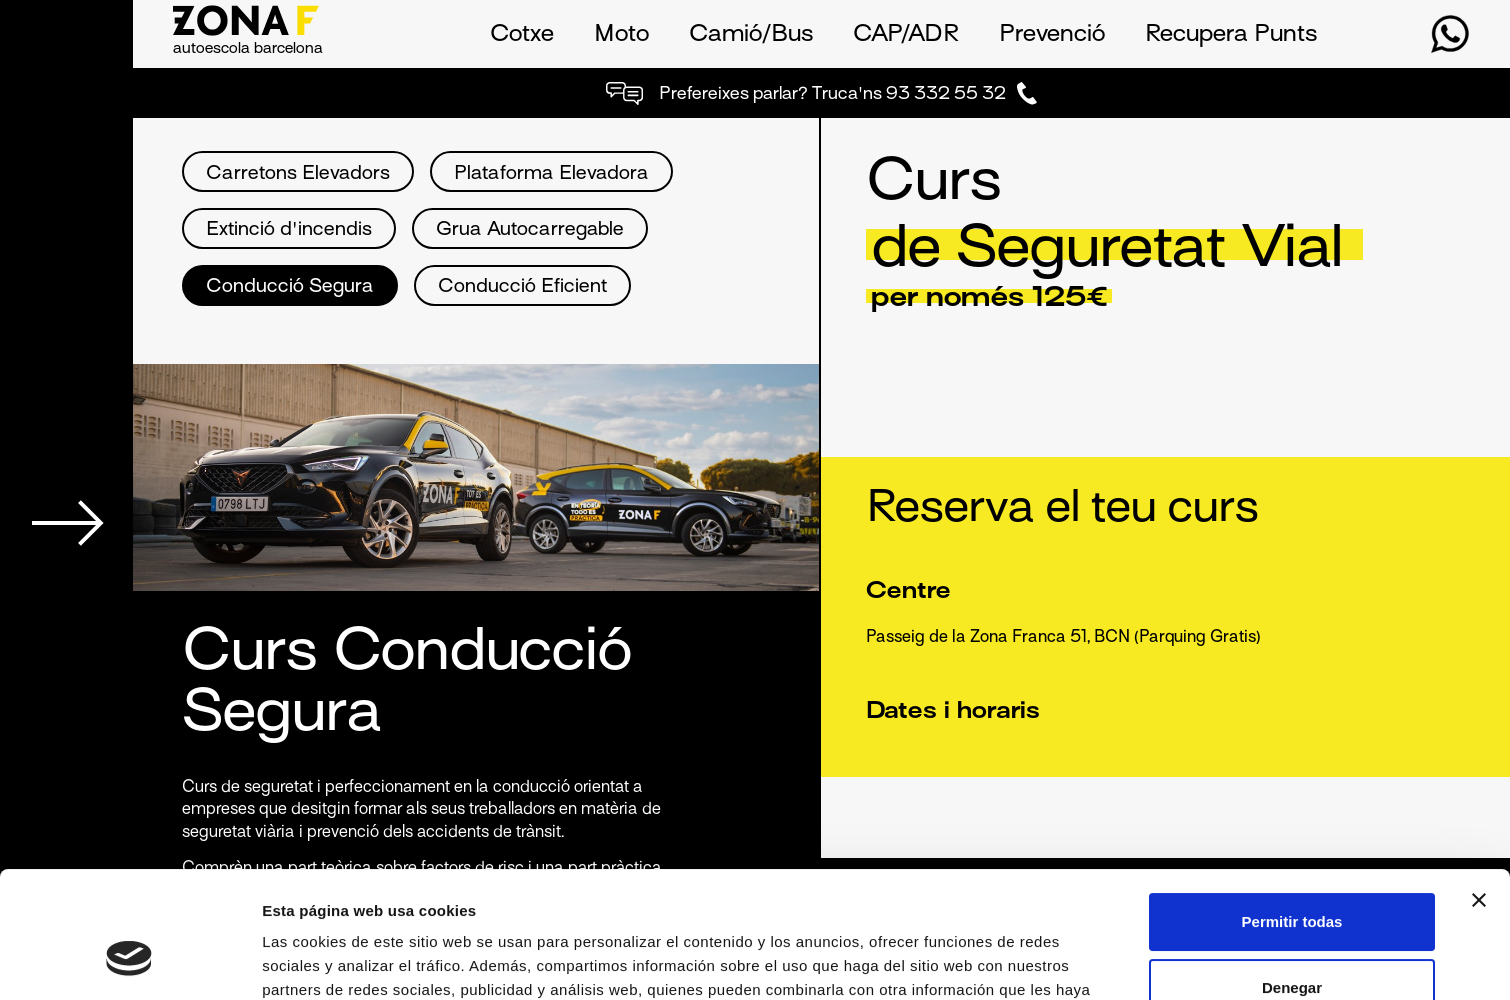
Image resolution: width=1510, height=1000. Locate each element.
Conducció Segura (290, 287)
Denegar (1292, 878)
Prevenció (1052, 35)
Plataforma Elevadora (551, 174)
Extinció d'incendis (289, 230)
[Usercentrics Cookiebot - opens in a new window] (129, 961)
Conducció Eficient (522, 287)
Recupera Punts (1231, 35)
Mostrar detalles (320, 960)
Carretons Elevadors (298, 174)
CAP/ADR (906, 35)
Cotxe (522, 35)
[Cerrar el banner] (1479, 792)
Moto (621, 35)
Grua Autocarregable (530, 230)
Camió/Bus (751, 35)
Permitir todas (1292, 813)
